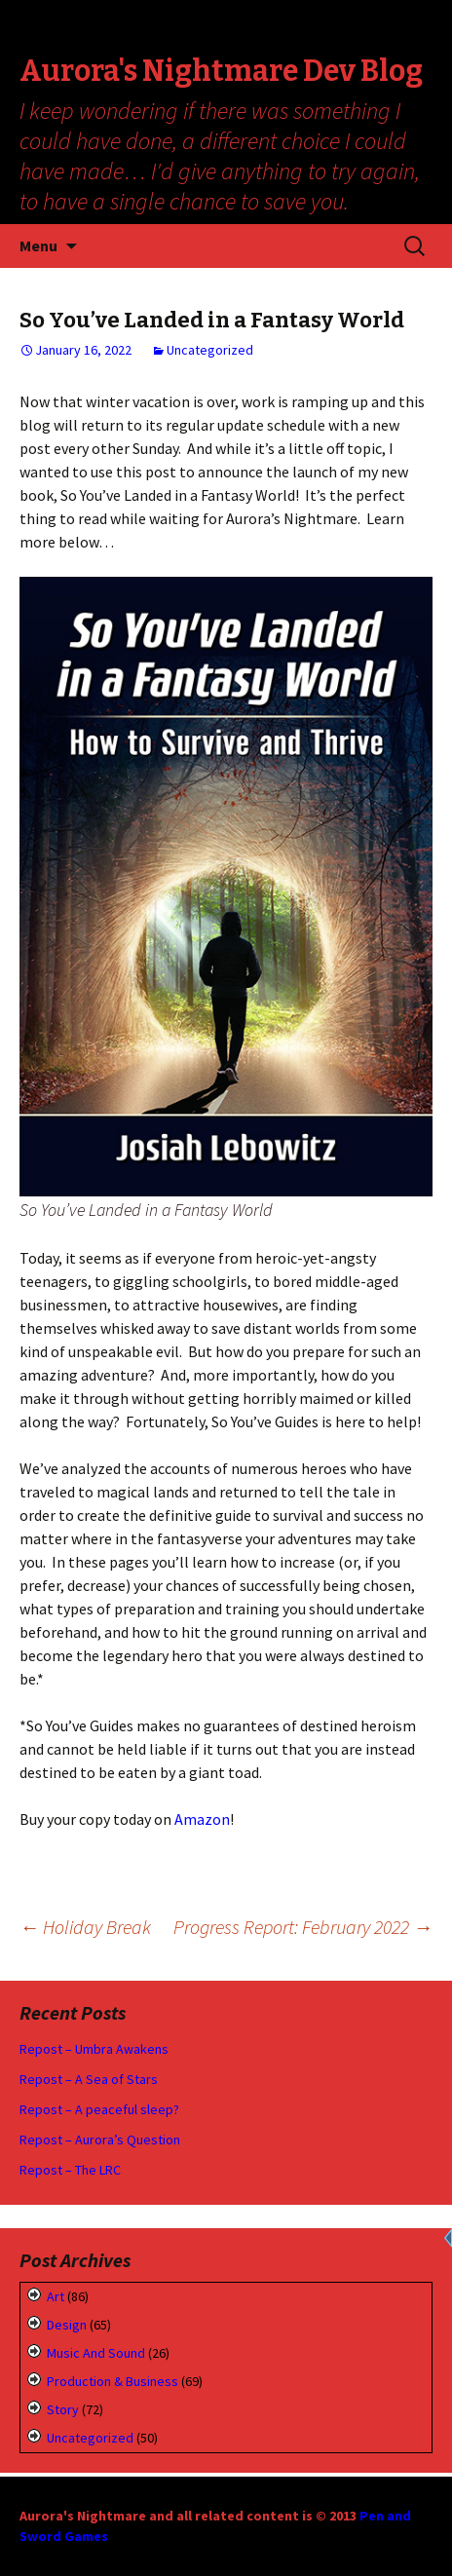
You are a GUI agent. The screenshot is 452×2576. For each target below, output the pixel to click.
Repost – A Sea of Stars (88, 2079)
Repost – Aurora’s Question (99, 2139)
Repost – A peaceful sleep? (99, 2109)
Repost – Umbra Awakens (94, 2049)
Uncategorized (210, 350)
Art (55, 2296)
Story (63, 2409)
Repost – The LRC (70, 2169)
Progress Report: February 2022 (303, 1926)
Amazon (202, 1819)
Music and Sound (96, 2353)
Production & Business (112, 2381)
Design (67, 2324)
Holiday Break (85, 1926)
